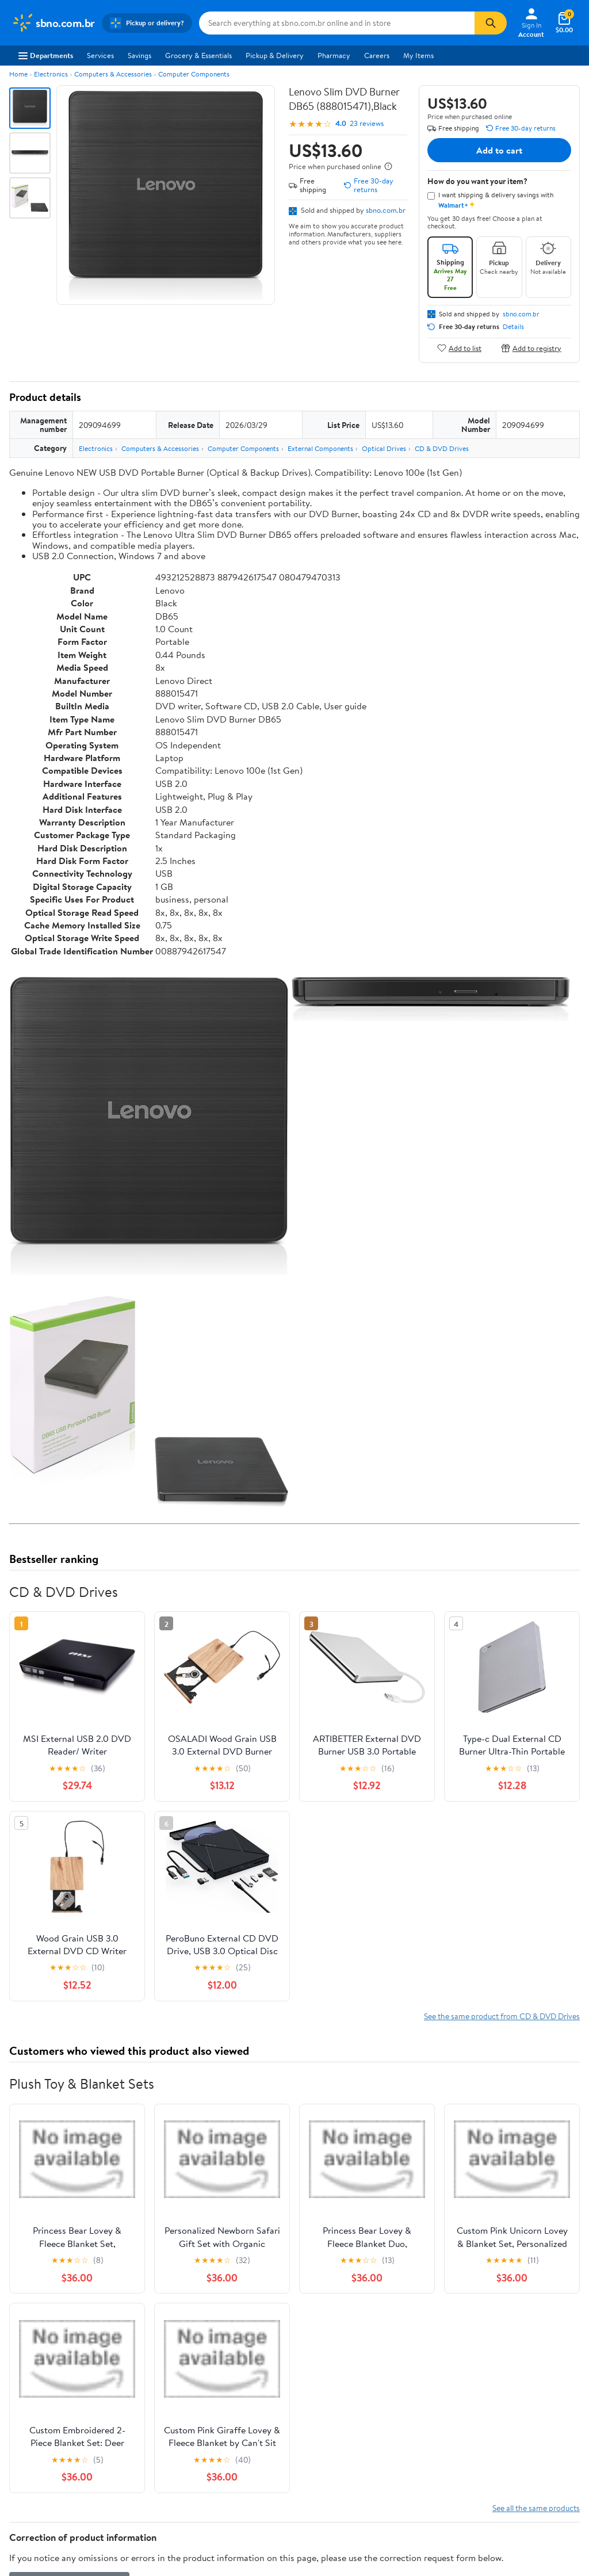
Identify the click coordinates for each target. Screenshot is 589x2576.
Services (100, 55)
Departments (45, 55)
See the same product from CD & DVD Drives (502, 2016)
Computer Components (194, 74)
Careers (376, 55)
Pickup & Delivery (275, 55)
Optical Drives (384, 448)
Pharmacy (334, 55)
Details (513, 327)
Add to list (459, 348)
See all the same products (536, 2507)
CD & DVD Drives (442, 448)
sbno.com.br (386, 210)
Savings (139, 55)
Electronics (51, 74)
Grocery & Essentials (198, 55)
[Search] (491, 23)
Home (18, 74)
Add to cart (499, 150)
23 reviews (367, 123)
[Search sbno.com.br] (337, 23)
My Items (418, 55)
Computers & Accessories (113, 74)
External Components (320, 448)
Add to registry (531, 348)
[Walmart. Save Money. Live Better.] (53, 23)
